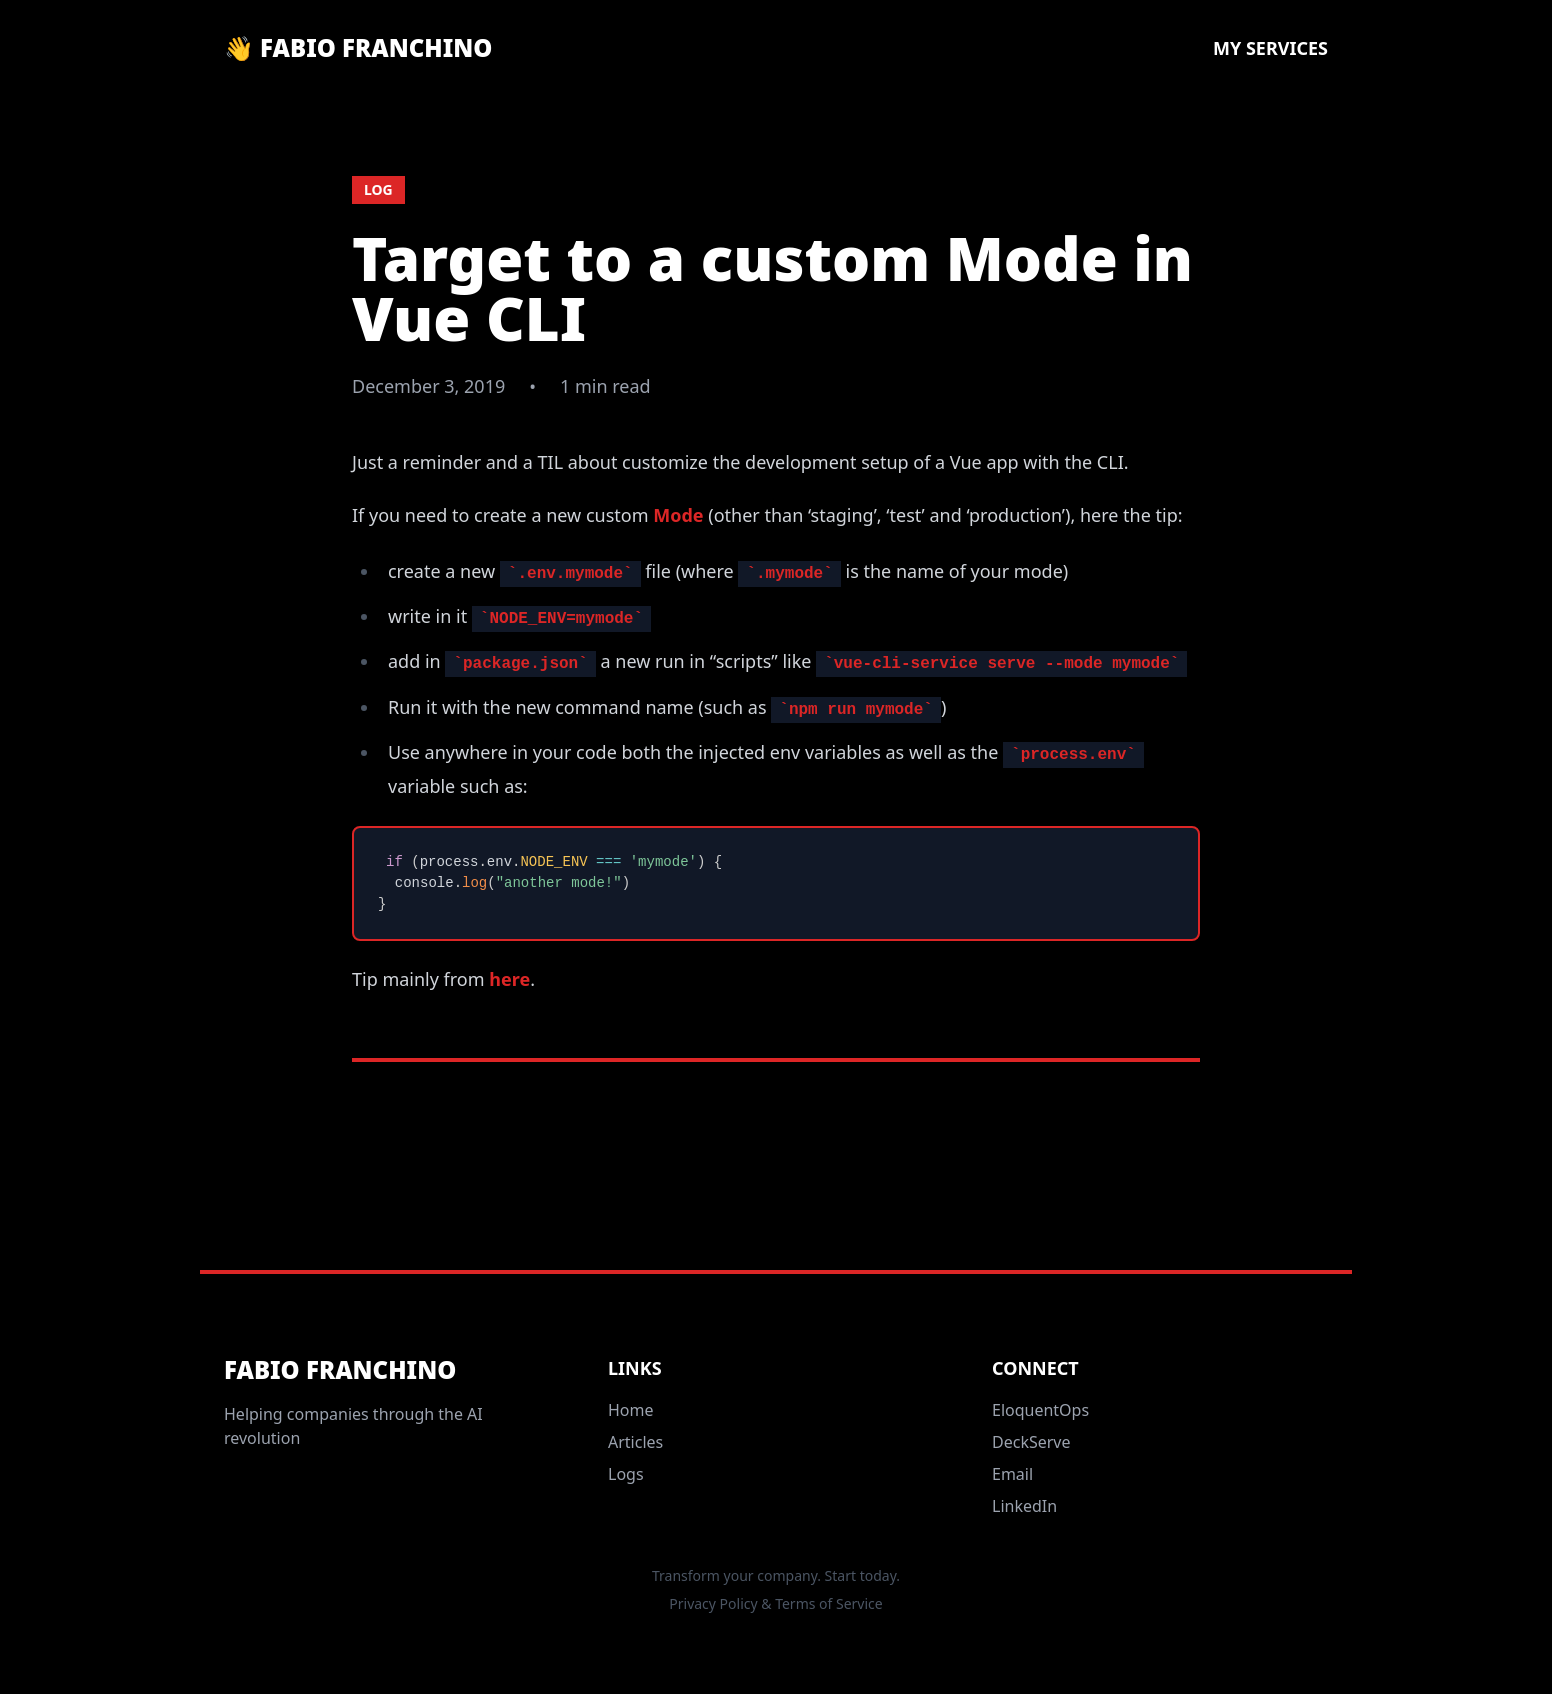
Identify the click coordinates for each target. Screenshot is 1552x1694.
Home (631, 1410)
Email (1012, 1474)
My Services (1270, 48)
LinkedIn (1024, 1506)
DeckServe (1031, 1442)
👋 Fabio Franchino (358, 48)
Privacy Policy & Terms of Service (775, 1603)
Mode (678, 515)
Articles (635, 1442)
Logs (626, 1474)
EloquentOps (1040, 1410)
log (378, 189)
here (509, 979)
